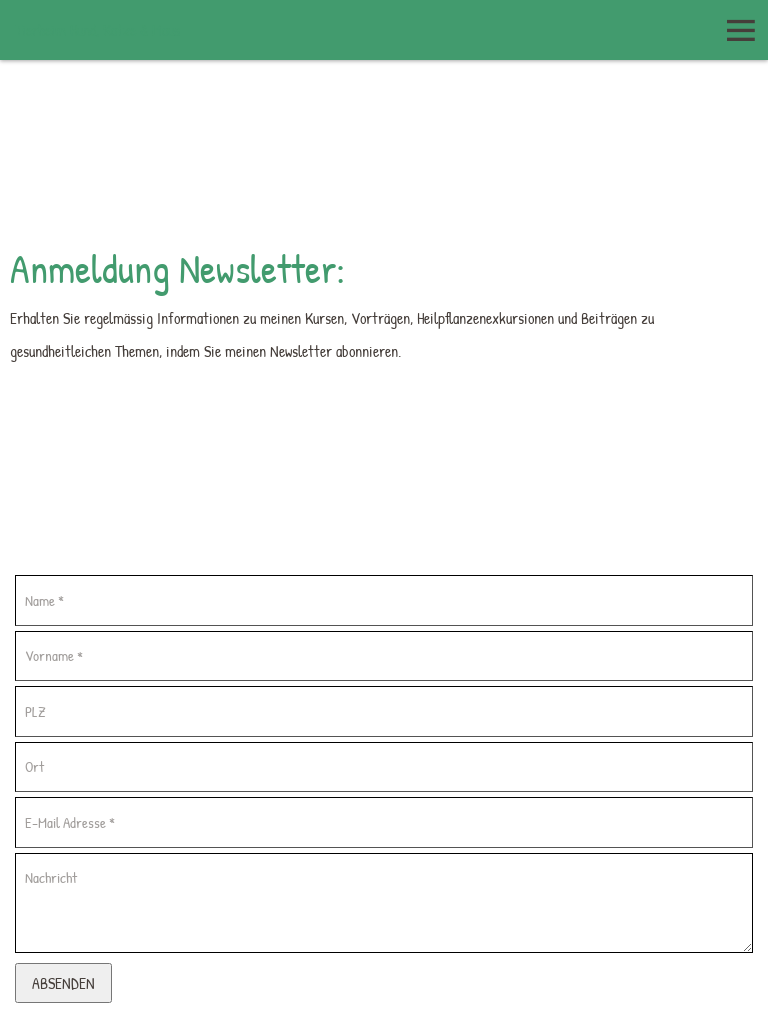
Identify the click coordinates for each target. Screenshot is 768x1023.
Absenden (63, 983)
